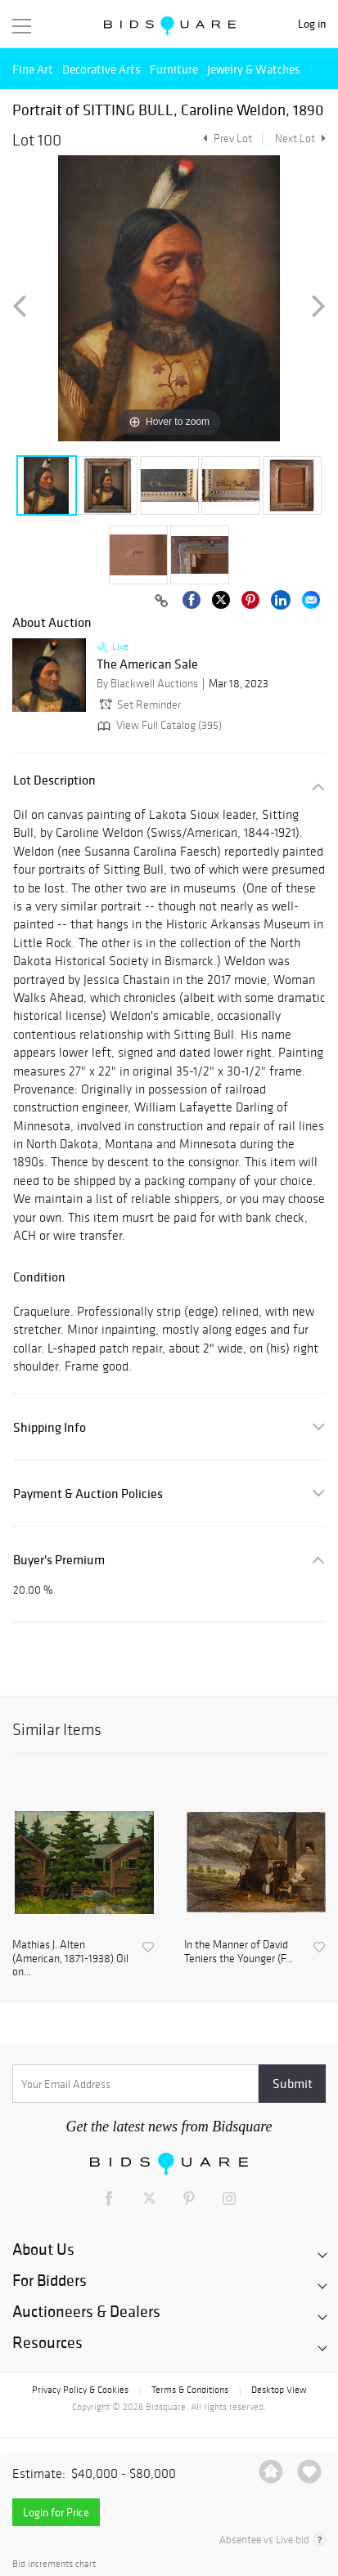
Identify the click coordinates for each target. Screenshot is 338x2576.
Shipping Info (49, 1427)
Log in (312, 24)
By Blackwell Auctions (147, 684)
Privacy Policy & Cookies (80, 2389)
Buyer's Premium (59, 1560)
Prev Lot (225, 138)
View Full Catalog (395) (158, 725)
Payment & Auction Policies (88, 1493)
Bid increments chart (54, 2564)
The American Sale (147, 664)
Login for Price (56, 2512)
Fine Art (32, 69)
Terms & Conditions (189, 2389)
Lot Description (54, 780)
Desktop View (278, 2389)
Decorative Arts (101, 69)
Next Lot (300, 138)
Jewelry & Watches (253, 69)
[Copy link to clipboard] (161, 601)
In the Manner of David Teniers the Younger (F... (238, 1952)
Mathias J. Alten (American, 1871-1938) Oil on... (70, 1959)
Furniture (174, 69)
